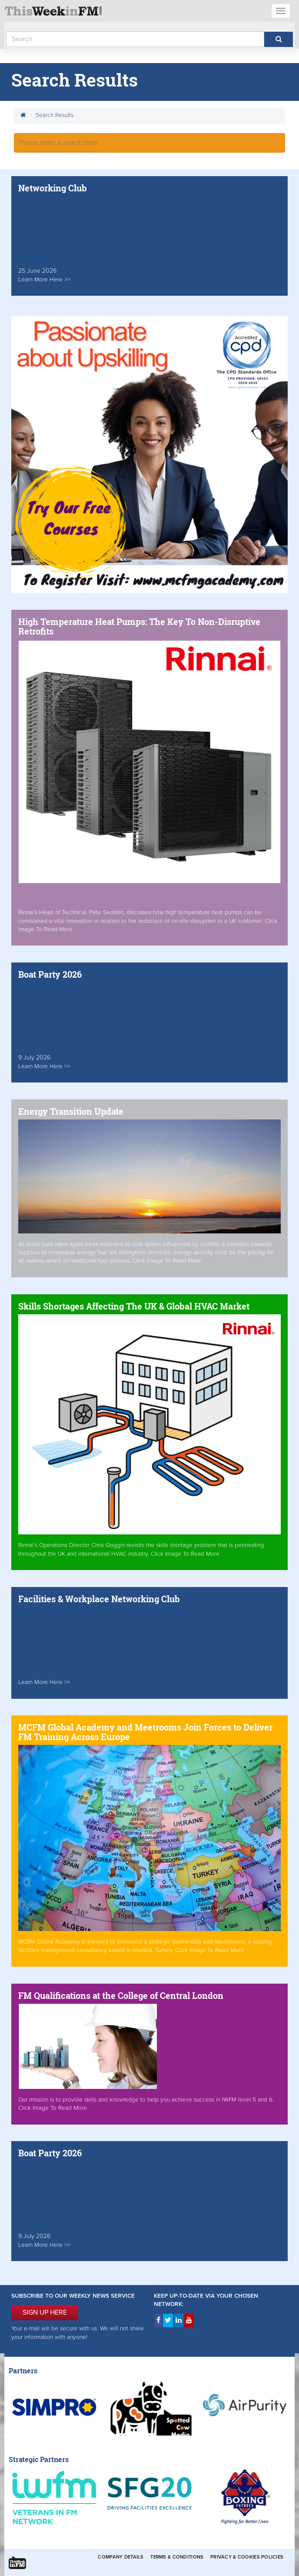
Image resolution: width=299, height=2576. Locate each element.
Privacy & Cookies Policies (246, 2557)
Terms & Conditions (176, 2557)
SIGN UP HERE (45, 2312)
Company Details (120, 2557)
